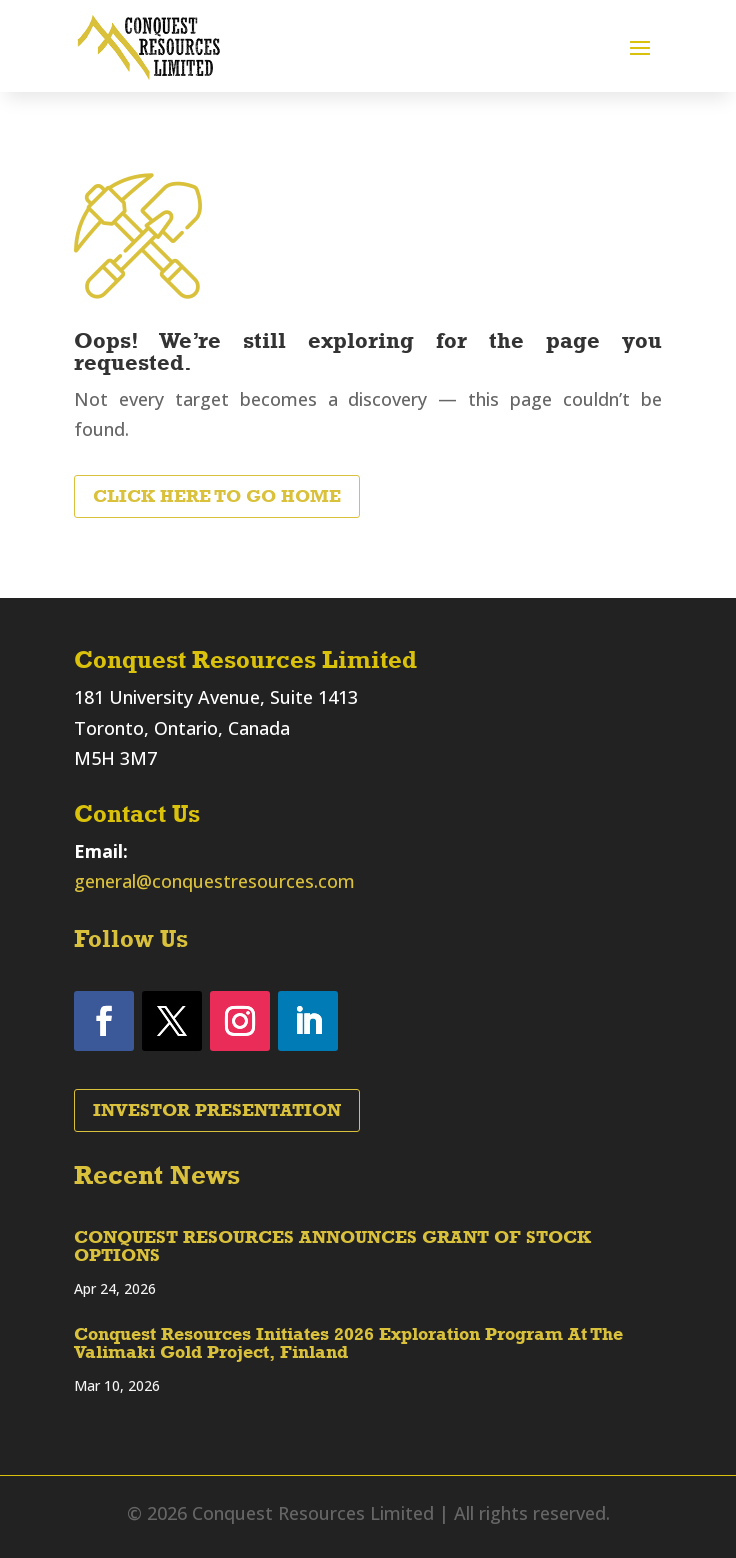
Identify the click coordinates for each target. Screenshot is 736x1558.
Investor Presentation (217, 1110)
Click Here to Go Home (217, 496)
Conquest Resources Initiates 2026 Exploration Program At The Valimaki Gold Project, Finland (348, 1343)
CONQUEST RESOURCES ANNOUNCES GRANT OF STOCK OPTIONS (332, 1246)
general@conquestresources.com (214, 881)
